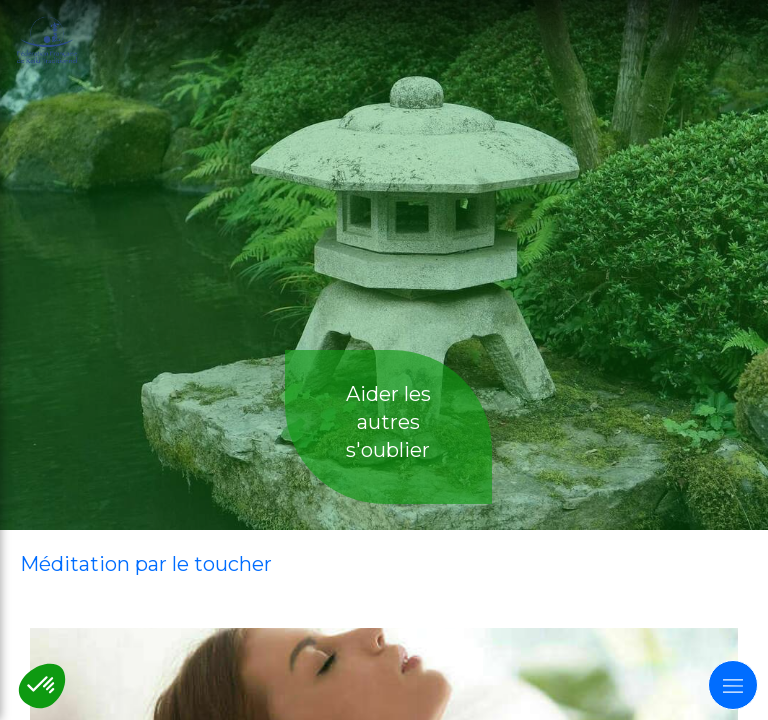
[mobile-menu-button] (733, 685)
